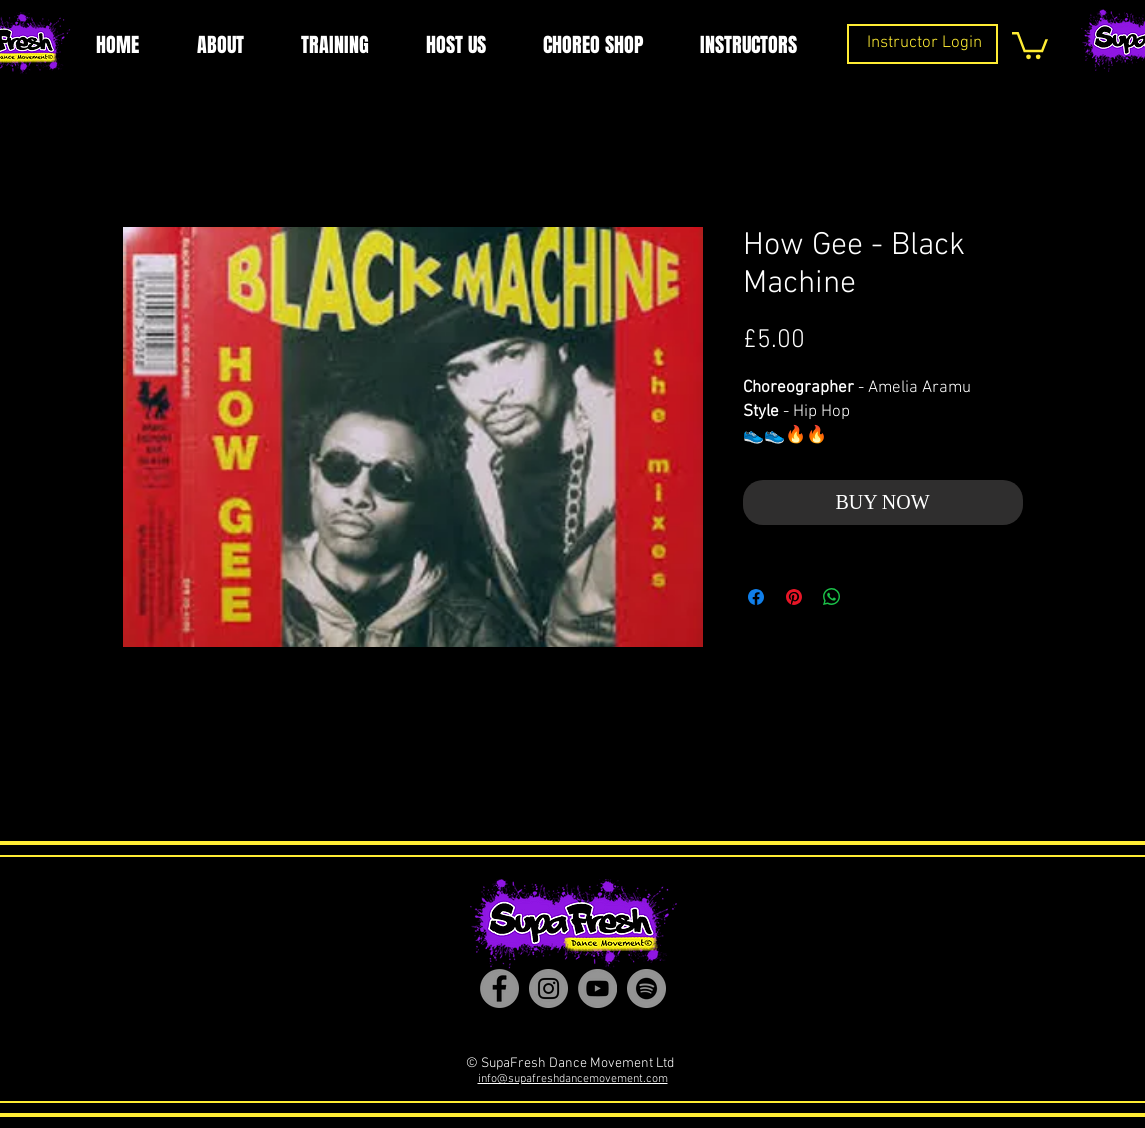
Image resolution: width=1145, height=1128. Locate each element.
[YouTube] (597, 988)
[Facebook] (499, 988)
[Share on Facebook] (756, 597)
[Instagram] (548, 988)
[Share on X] (870, 597)
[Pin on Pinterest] (794, 597)
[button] (1030, 44)
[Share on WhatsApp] (832, 597)
